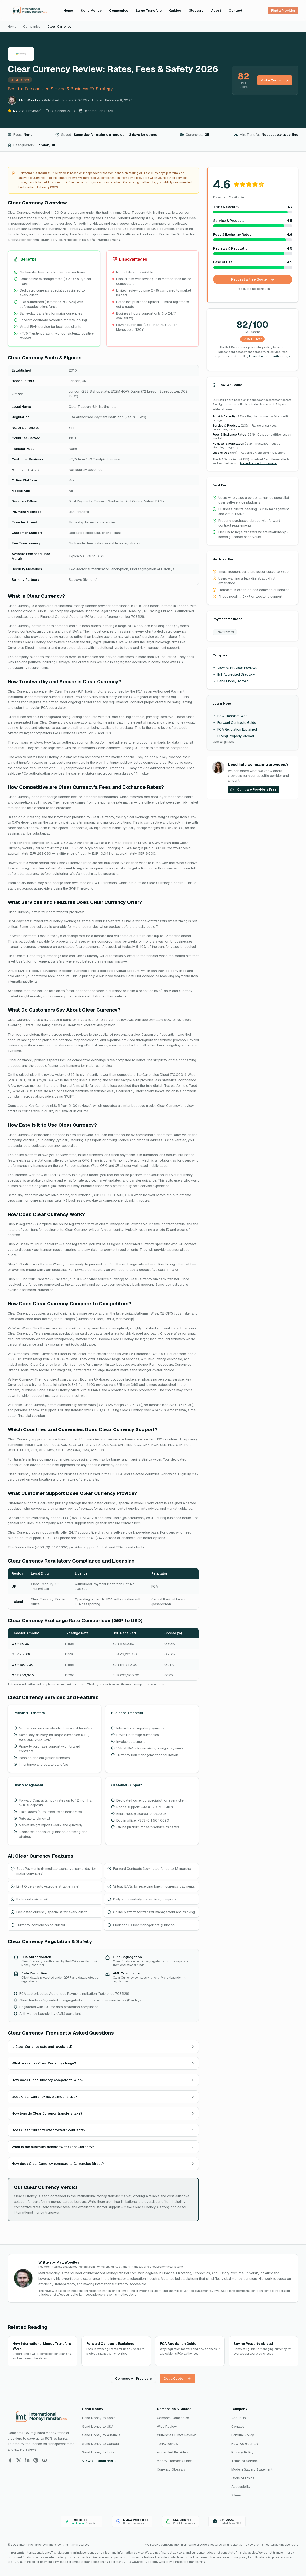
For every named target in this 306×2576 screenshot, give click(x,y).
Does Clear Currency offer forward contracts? (103, 2130)
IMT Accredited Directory (234, 674)
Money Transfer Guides (175, 2461)
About (216, 10)
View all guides (223, 742)
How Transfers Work (231, 716)
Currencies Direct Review (176, 2435)
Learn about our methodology (269, 356)
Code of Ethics (242, 2478)
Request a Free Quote (252, 279)
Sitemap (237, 2495)
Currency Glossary (171, 2469)
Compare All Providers (133, 2378)
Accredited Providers (173, 2452)
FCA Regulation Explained (235, 729)
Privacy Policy (242, 2452)
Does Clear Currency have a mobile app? (103, 2097)
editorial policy (237, 2557)
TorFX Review (167, 2444)
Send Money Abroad (231, 681)
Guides (175, 10)
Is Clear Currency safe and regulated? (103, 2046)
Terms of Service (244, 2461)
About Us (238, 2418)
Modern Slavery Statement (251, 2469)
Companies (118, 10)
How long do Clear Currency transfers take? (103, 2113)
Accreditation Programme (258, 463)
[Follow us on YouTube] (44, 2460)
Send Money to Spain (98, 2418)
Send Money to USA (97, 2426)
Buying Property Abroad (233, 736)
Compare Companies (173, 2418)
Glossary (196, 10)
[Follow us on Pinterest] (35, 2460)
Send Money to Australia (101, 2435)
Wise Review (167, 2426)
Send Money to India (98, 2452)
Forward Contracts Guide (234, 722)
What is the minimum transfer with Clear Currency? (103, 2147)
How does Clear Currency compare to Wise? (103, 2080)
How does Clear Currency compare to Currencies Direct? (103, 2163)
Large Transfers (149, 10)
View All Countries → (99, 2461)
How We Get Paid (244, 2444)
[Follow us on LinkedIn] (27, 2460)
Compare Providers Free (253, 789)
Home (68, 10)
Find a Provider (283, 10)
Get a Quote (275, 80)
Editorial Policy (242, 2435)
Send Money (91, 10)
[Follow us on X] (18, 2460)
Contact (235, 10)
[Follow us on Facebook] (10, 2460)
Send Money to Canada (100, 2444)
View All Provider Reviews (235, 668)
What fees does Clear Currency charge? (103, 2063)
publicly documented (177, 182)
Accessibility (241, 2487)
